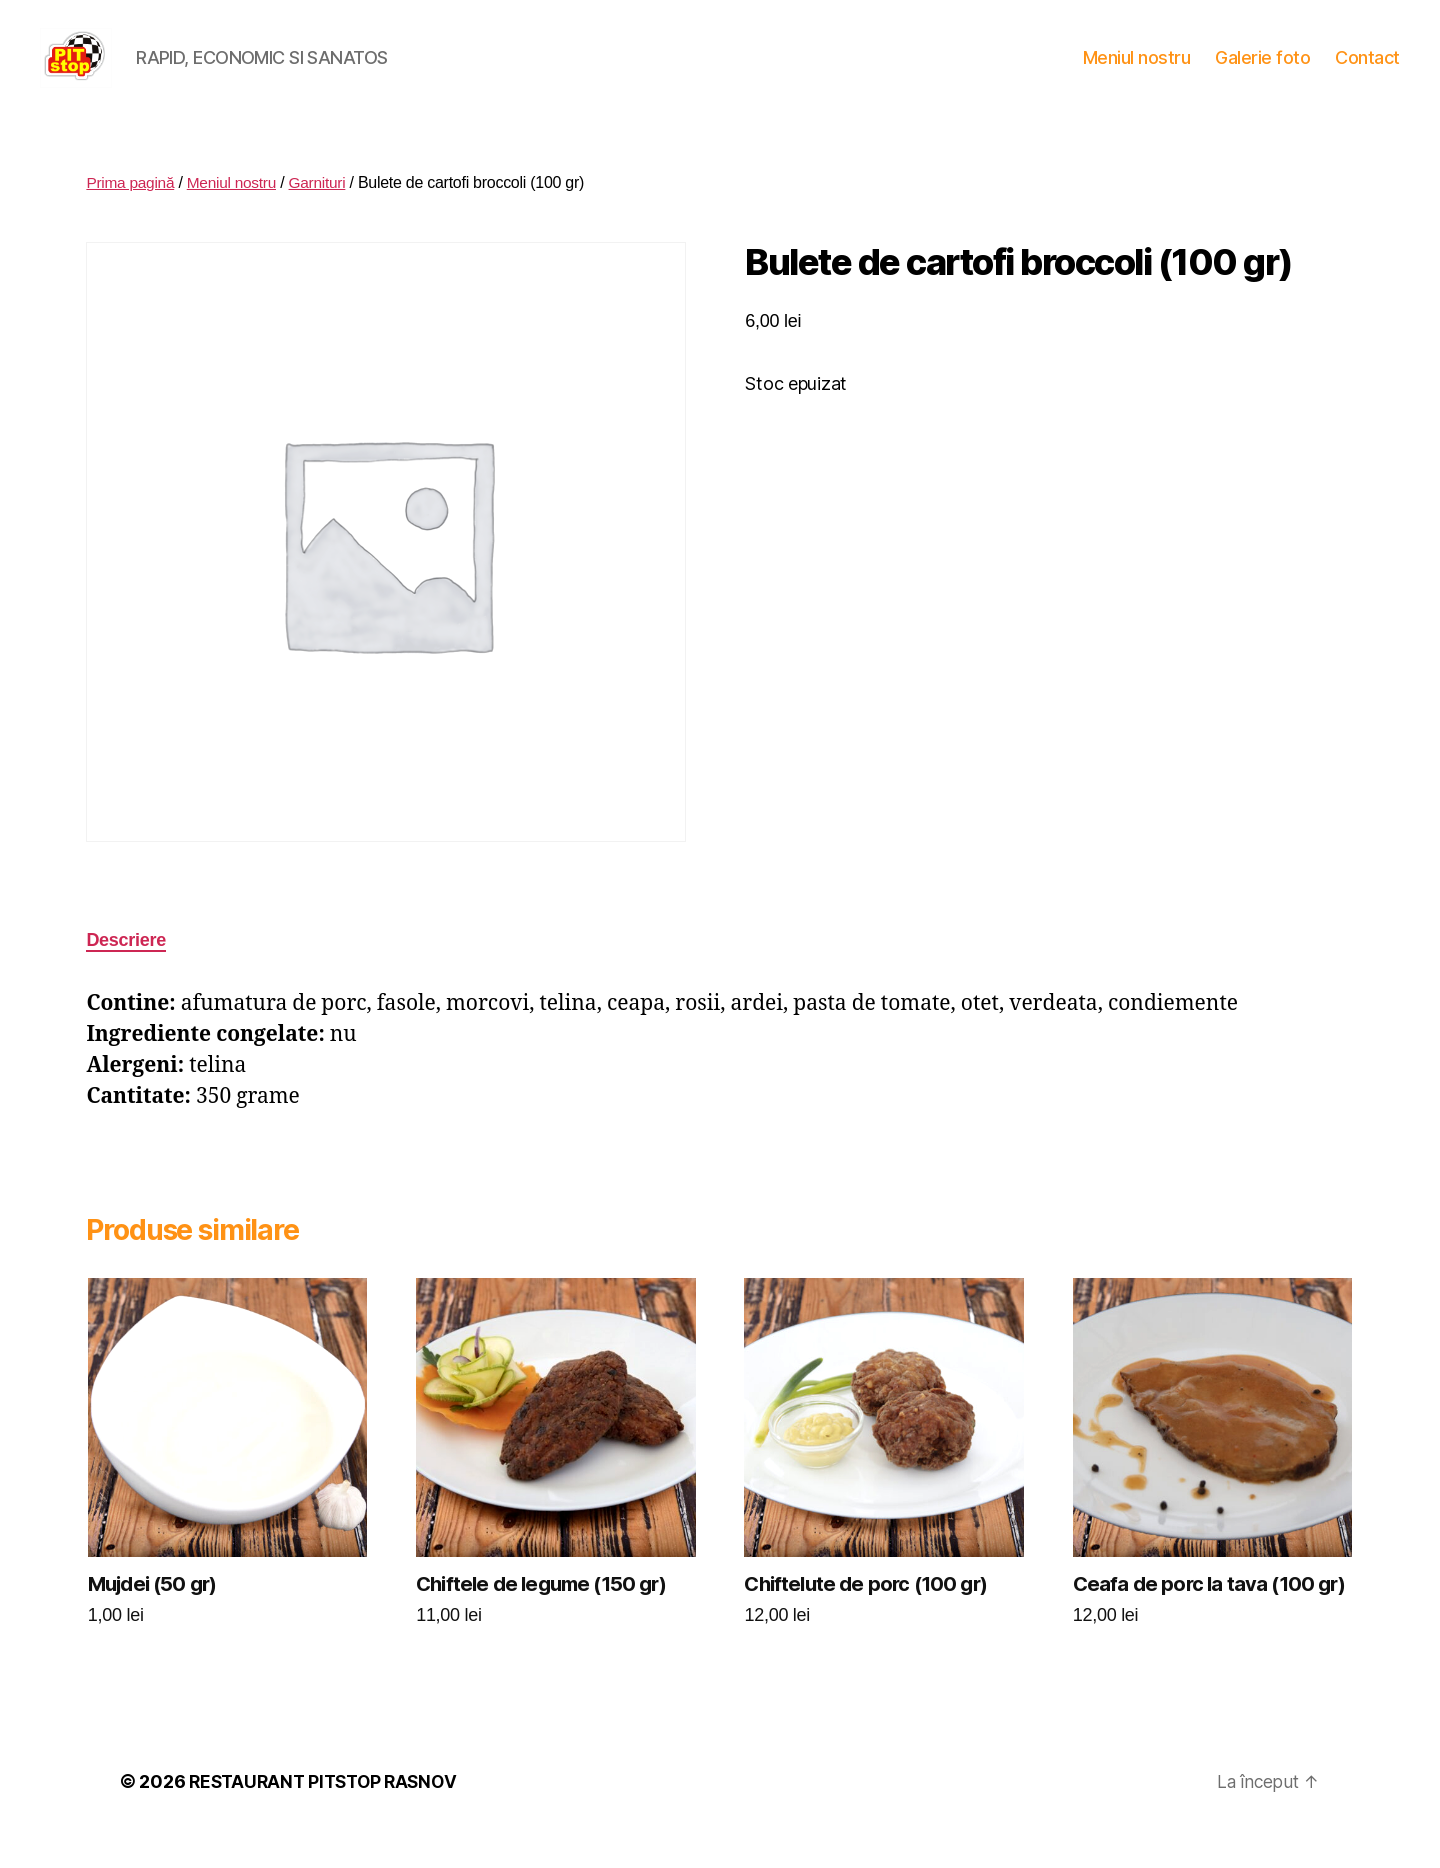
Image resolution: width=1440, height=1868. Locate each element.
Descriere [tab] (126, 970)
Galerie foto (1262, 72)
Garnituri (324, 212)
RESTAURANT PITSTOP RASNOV (328, 1811)
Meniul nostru (1137, 72)
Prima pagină (131, 212)
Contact (1367, 72)
